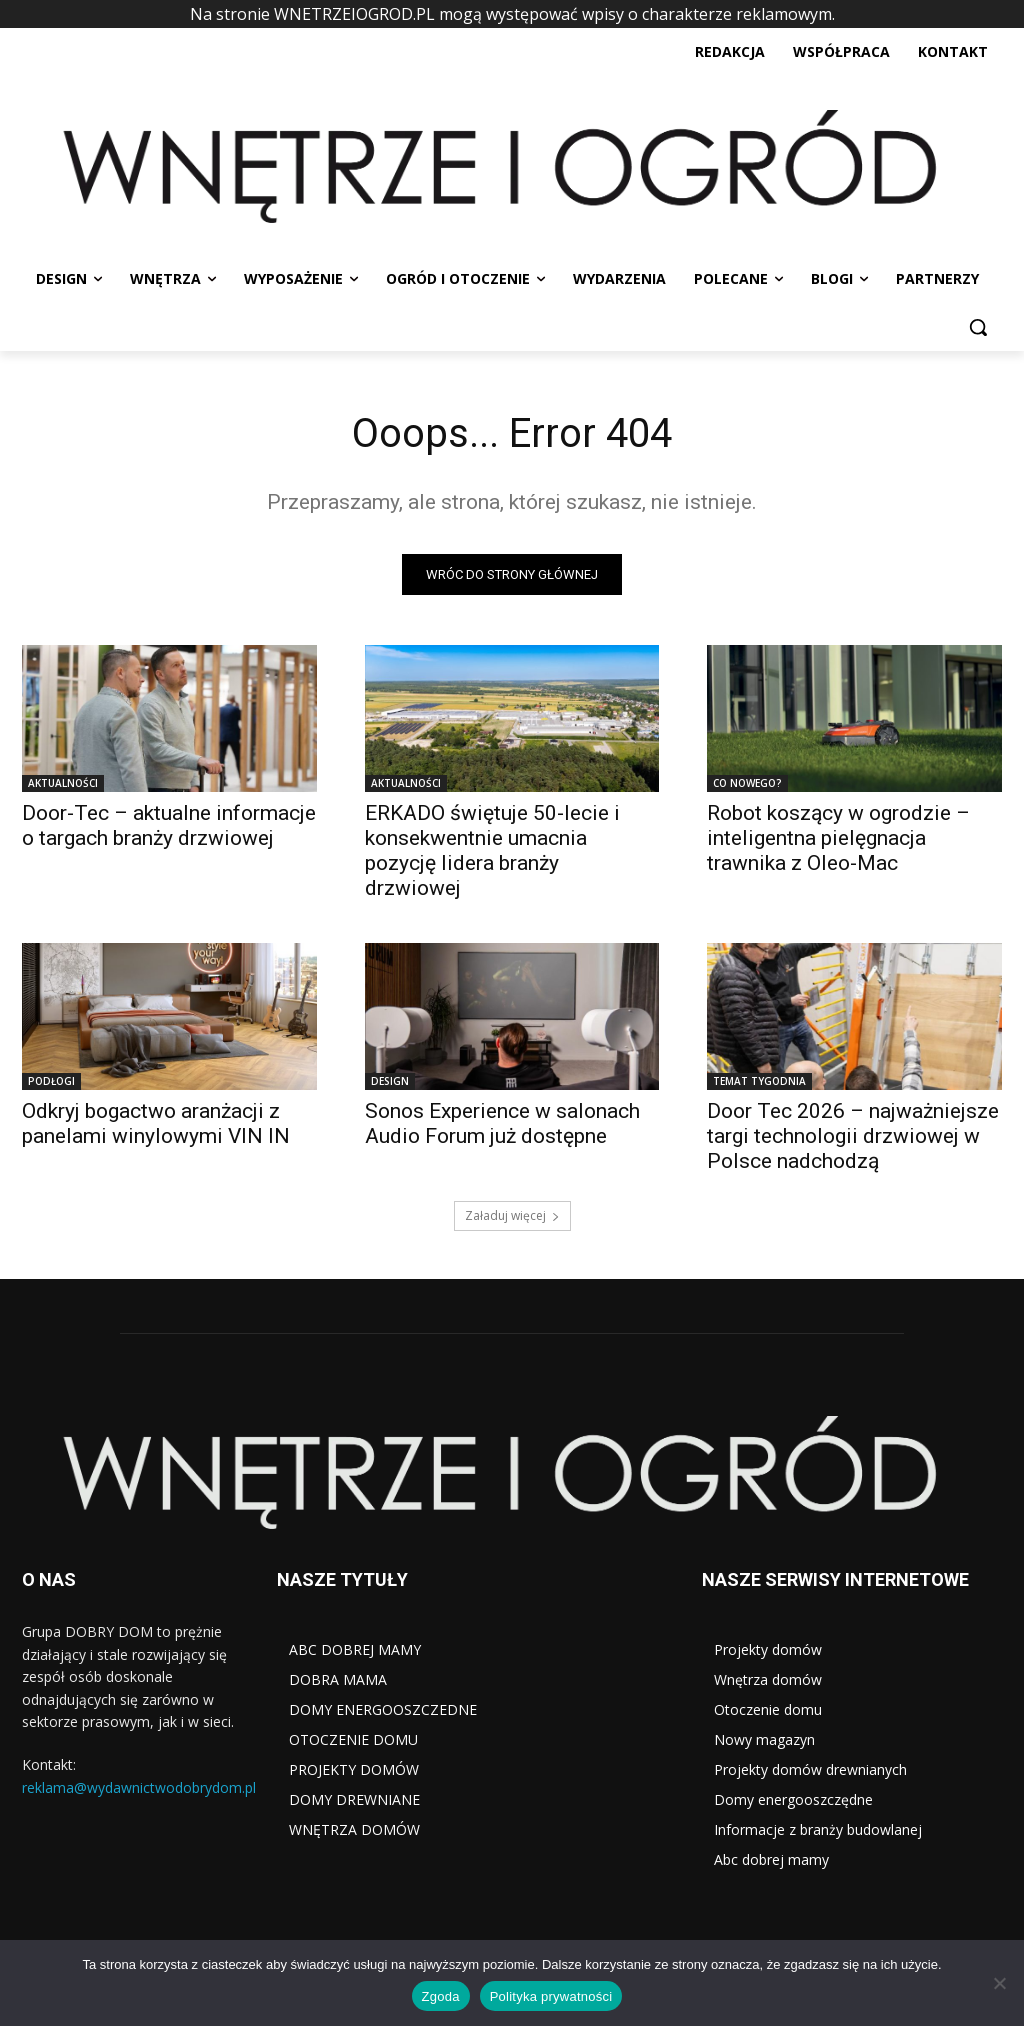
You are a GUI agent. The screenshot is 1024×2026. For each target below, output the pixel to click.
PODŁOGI (51, 1082)
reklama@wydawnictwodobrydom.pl (139, 1786)
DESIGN (390, 1082)
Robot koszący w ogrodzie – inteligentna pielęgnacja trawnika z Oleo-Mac (838, 839)
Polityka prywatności (551, 1996)
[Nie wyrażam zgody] (999, 1983)
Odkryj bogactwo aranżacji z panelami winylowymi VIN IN (156, 1124)
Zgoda (441, 1996)
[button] (978, 327)
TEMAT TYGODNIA (759, 1082)
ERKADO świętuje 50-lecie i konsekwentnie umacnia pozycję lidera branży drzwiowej (492, 851)
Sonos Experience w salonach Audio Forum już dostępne (502, 1124)
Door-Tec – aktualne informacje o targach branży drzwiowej (169, 826)
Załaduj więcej (512, 1215)
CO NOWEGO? (747, 784)
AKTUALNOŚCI (63, 784)
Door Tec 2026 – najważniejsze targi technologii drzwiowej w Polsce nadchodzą (853, 1137)
